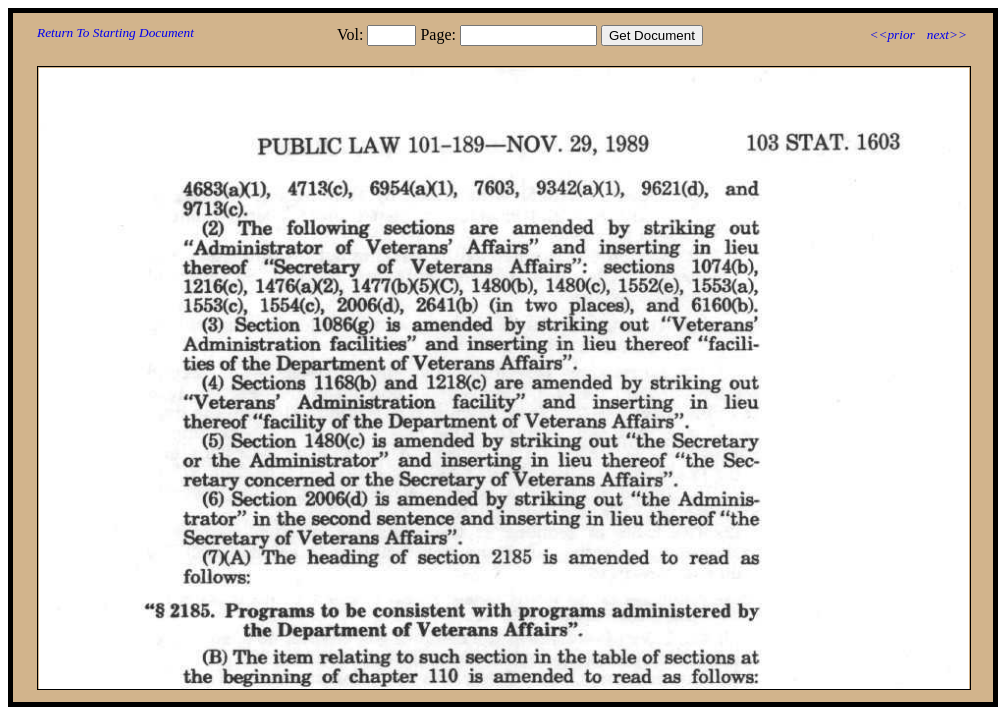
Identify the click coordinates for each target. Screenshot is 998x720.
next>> (947, 34)
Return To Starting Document (115, 32)
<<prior (891, 34)
